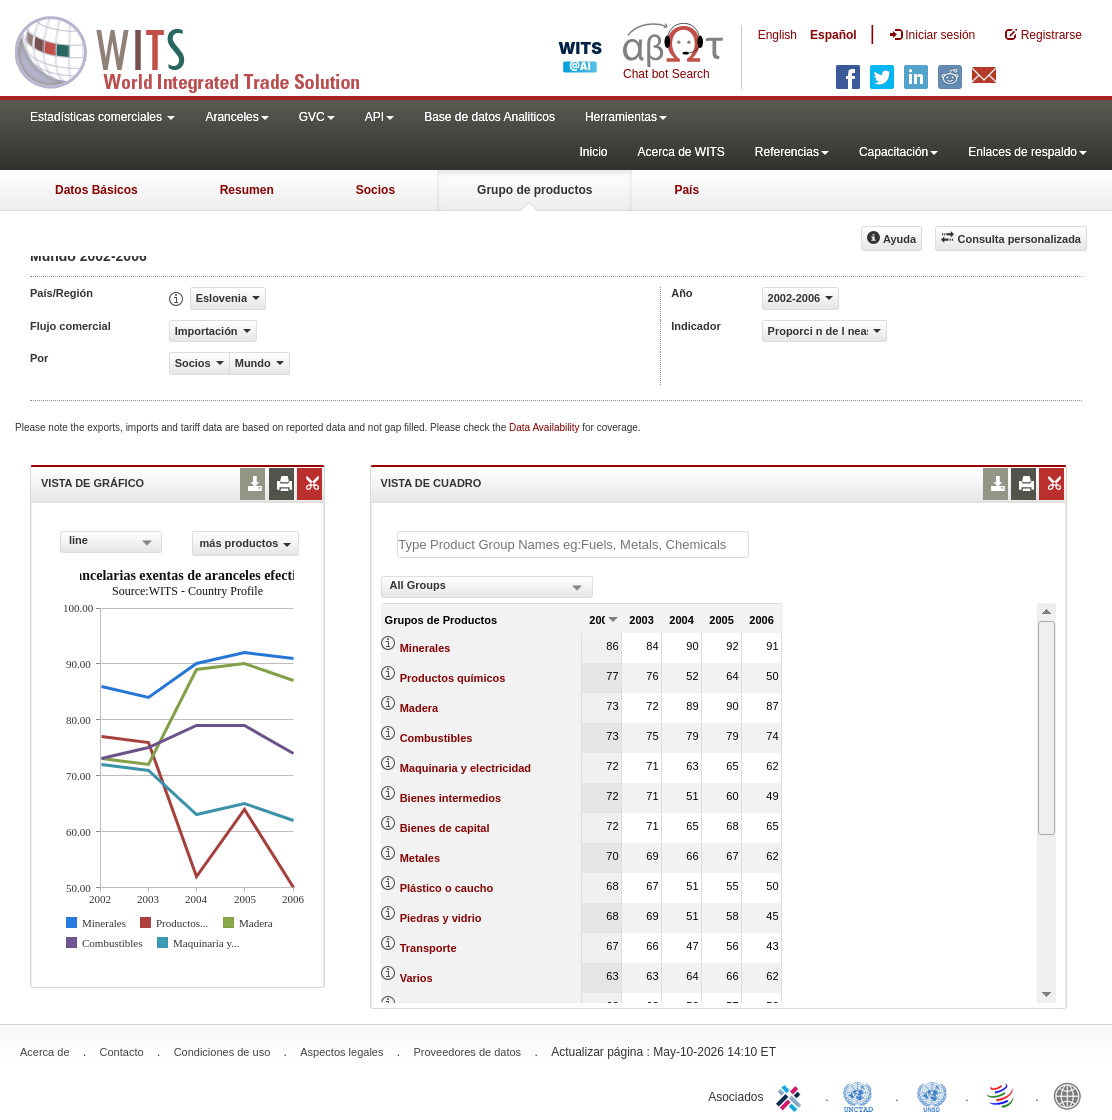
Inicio (593, 152)
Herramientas (626, 117)
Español (833, 35)
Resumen (247, 190)
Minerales (425, 648)
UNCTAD (862, 1095)
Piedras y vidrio (441, 918)
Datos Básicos (96, 190)
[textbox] (573, 544)
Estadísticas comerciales (102, 117)
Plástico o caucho (447, 888)
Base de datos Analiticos (489, 117)
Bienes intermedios (450, 798)
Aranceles (236, 117)
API (379, 117)
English (777, 35)
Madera (419, 708)
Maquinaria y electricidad (465, 768)
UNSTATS (932, 1095)
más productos (246, 543)
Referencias (792, 152)
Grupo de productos (534, 190)
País (686, 190)
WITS (200, 50)
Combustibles (436, 738)
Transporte (428, 948)
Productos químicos (453, 678)
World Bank (1072, 1095)
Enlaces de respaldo (1027, 152)
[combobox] (111, 542)
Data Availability (545, 427)
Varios (416, 978)
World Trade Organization (1002, 1095)
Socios (375, 190)
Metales (420, 858)
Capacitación (898, 152)
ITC (792, 1095)
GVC (317, 117)
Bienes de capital (445, 828)
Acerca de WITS (680, 152)
